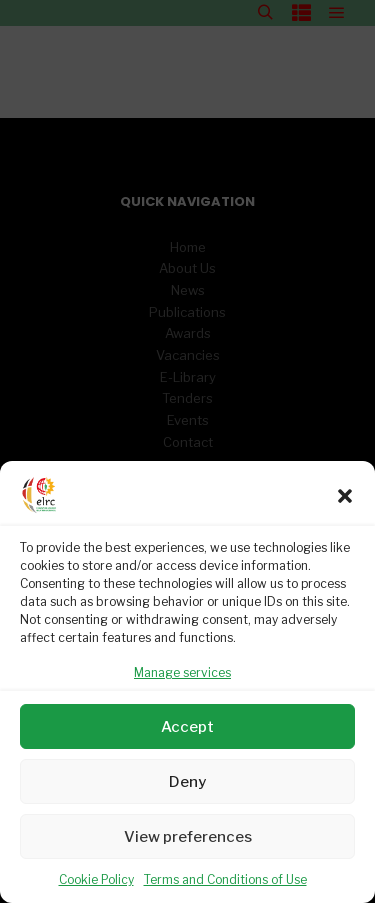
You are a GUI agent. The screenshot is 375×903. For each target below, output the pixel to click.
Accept (187, 727)
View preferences (188, 837)
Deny (187, 782)
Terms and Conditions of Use (225, 879)
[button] (345, 496)
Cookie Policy (96, 879)
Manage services (182, 672)
